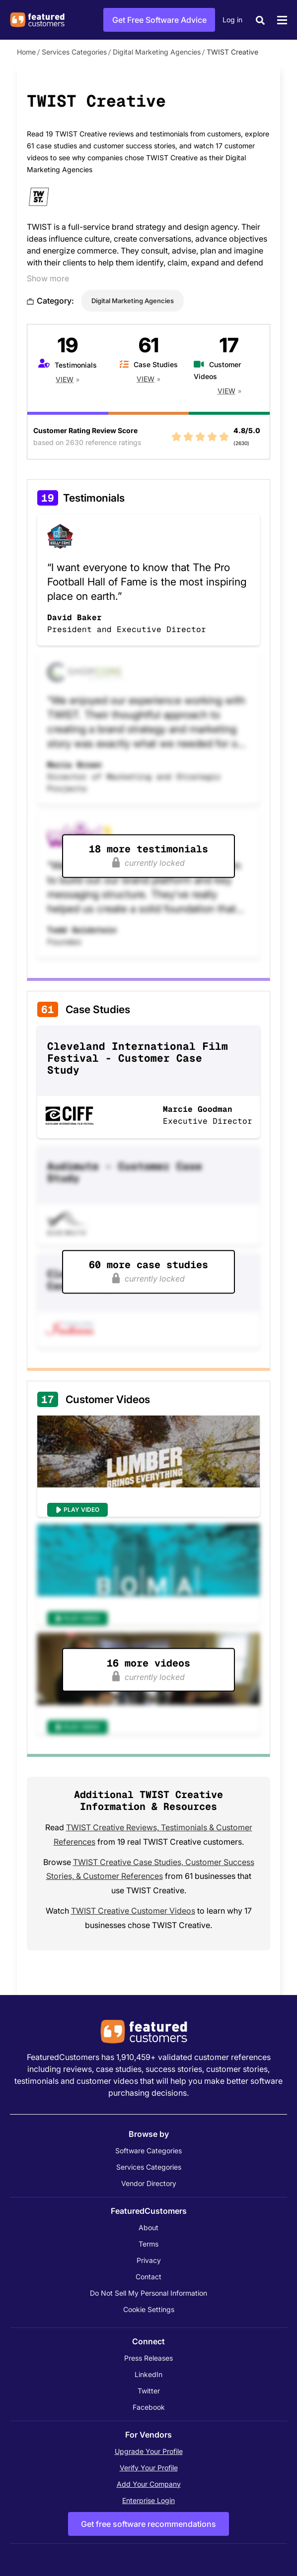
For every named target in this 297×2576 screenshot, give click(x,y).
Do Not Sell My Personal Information (148, 2293)
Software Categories (148, 2150)
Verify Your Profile (149, 2467)
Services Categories (74, 52)
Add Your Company (149, 2484)
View (65, 379)
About (148, 2227)
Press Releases (148, 2358)
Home (26, 52)
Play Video (81, 1509)
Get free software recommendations (148, 2524)
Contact (148, 2276)
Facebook (149, 2407)
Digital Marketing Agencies (157, 52)
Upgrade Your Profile (149, 2451)
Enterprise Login (148, 2500)
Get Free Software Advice (159, 20)
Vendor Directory (148, 2183)
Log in (232, 19)
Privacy (149, 2260)
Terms (148, 2244)
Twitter (149, 2390)
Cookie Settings (148, 2309)
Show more (48, 278)
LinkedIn (148, 2374)
